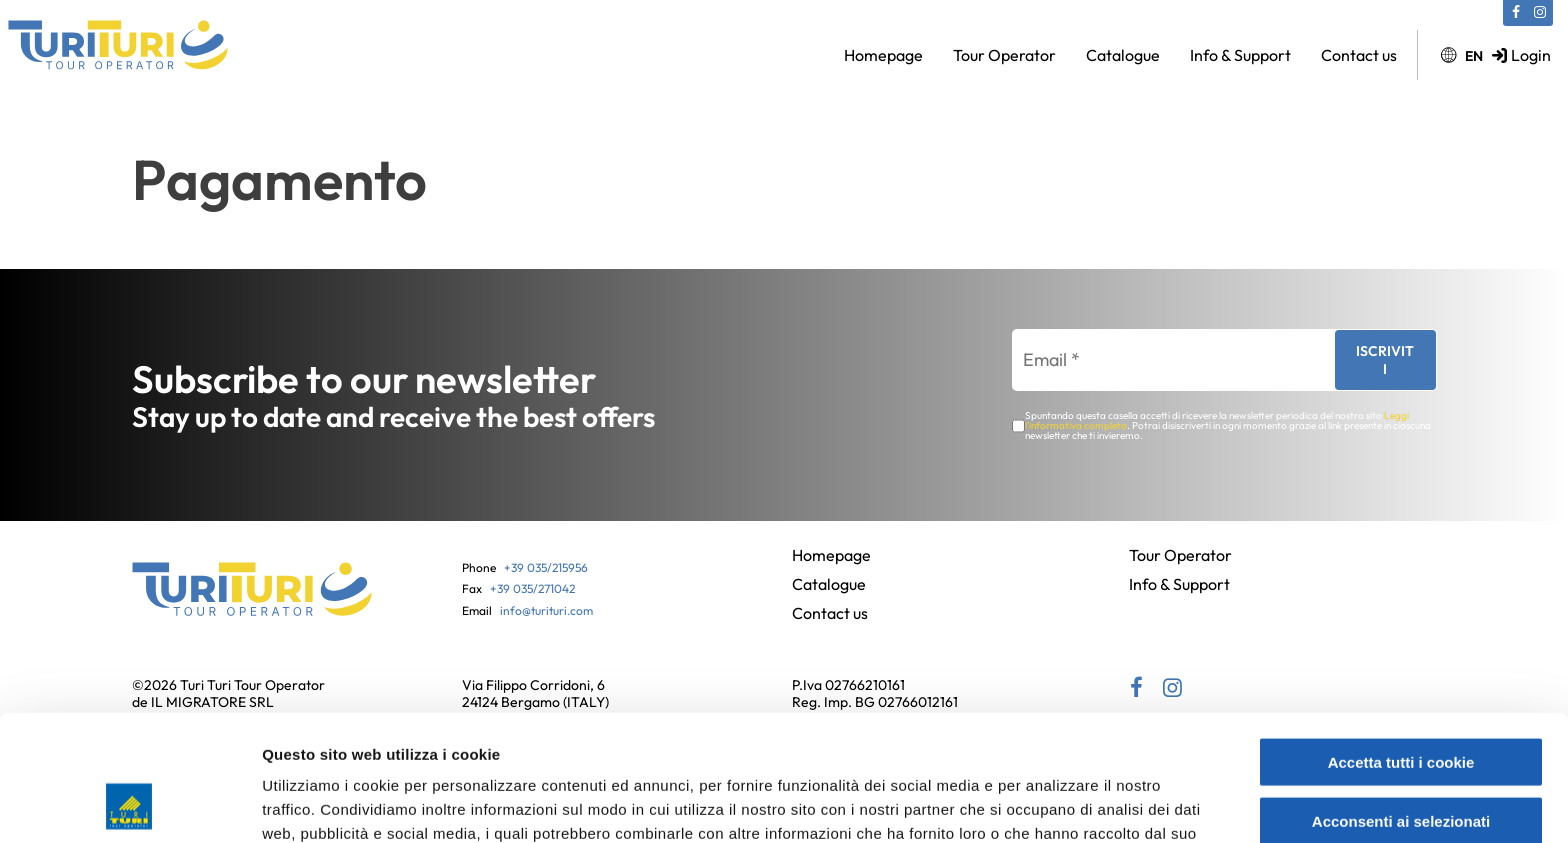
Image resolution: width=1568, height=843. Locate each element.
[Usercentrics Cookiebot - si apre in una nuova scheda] (129, 804)
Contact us (1359, 55)
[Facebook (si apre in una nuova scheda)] (1516, 13)
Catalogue (1123, 55)
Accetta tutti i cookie (1401, 643)
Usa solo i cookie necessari (1401, 760)
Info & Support (1240, 55)
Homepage (883, 55)
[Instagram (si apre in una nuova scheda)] (1540, 13)
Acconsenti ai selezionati (1401, 702)
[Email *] (1164, 359)
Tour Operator (1004, 55)
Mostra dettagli (1062, 803)
